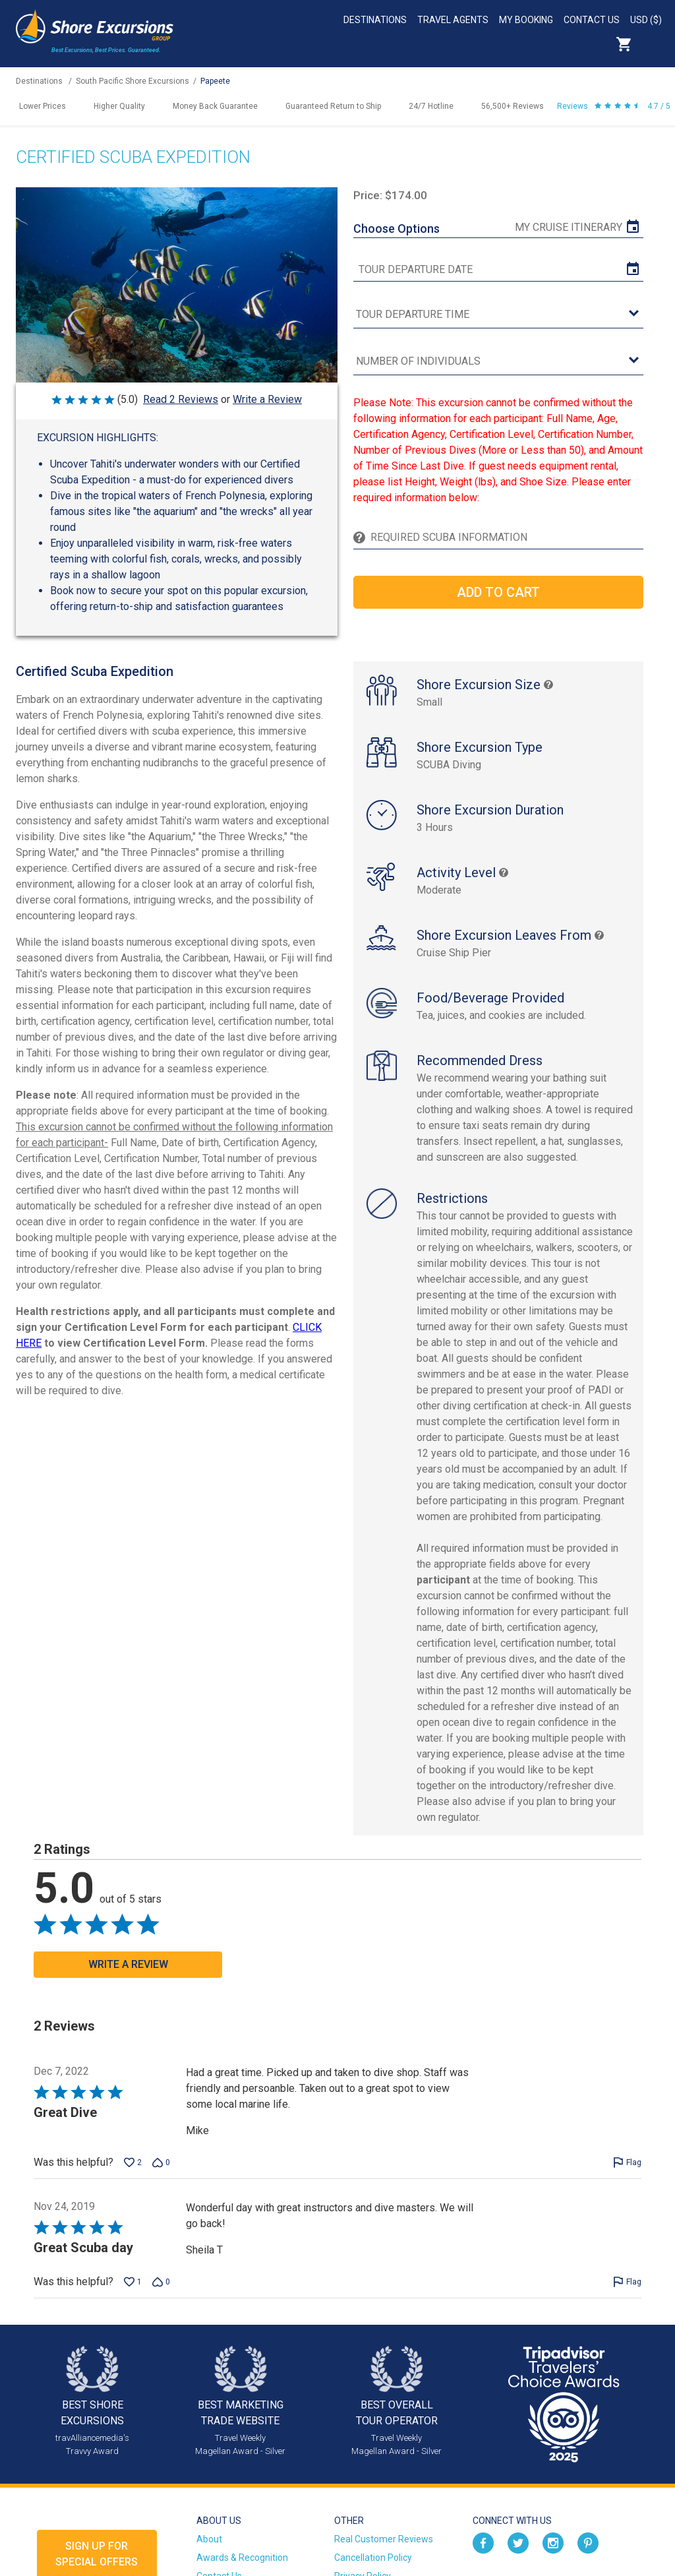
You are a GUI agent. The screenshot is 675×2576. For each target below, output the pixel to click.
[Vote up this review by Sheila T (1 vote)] (133, 2282)
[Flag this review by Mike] (627, 2162)
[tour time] (498, 314)
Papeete (215, 81)
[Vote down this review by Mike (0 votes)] (161, 2162)
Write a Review (267, 399)
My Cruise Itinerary (568, 227)
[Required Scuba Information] (504, 537)
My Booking (526, 20)
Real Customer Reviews (383, 2539)
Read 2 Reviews (180, 399)
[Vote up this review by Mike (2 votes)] (133, 2162)
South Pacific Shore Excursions (132, 81)
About (209, 2539)
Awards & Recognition (242, 2557)
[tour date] (498, 270)
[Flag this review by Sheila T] (627, 2282)
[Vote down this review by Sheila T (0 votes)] (161, 2282)
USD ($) (646, 20)
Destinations (375, 20)
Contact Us (592, 20)
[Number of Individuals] (498, 361)
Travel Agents (452, 20)
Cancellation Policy (373, 2557)
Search (652, 44)
